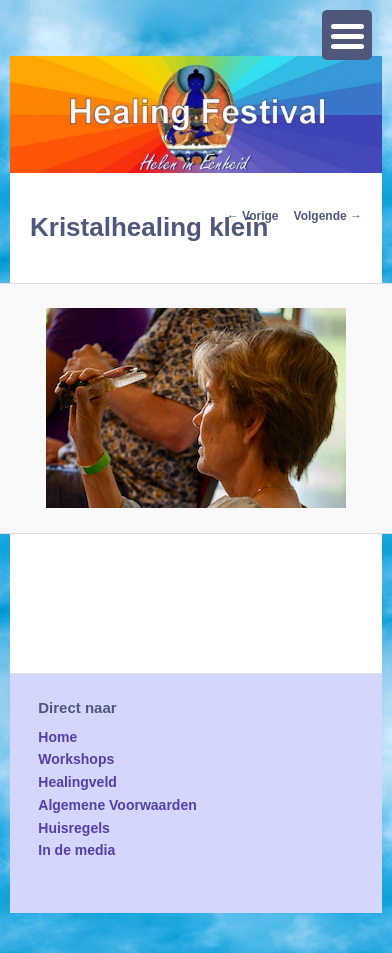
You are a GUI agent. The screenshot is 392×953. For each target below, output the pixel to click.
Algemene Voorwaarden (117, 805)
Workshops (76, 759)
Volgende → (328, 216)
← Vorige (253, 216)
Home (57, 737)
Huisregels (74, 828)
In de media (76, 850)
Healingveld (77, 782)
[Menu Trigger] (347, 35)
